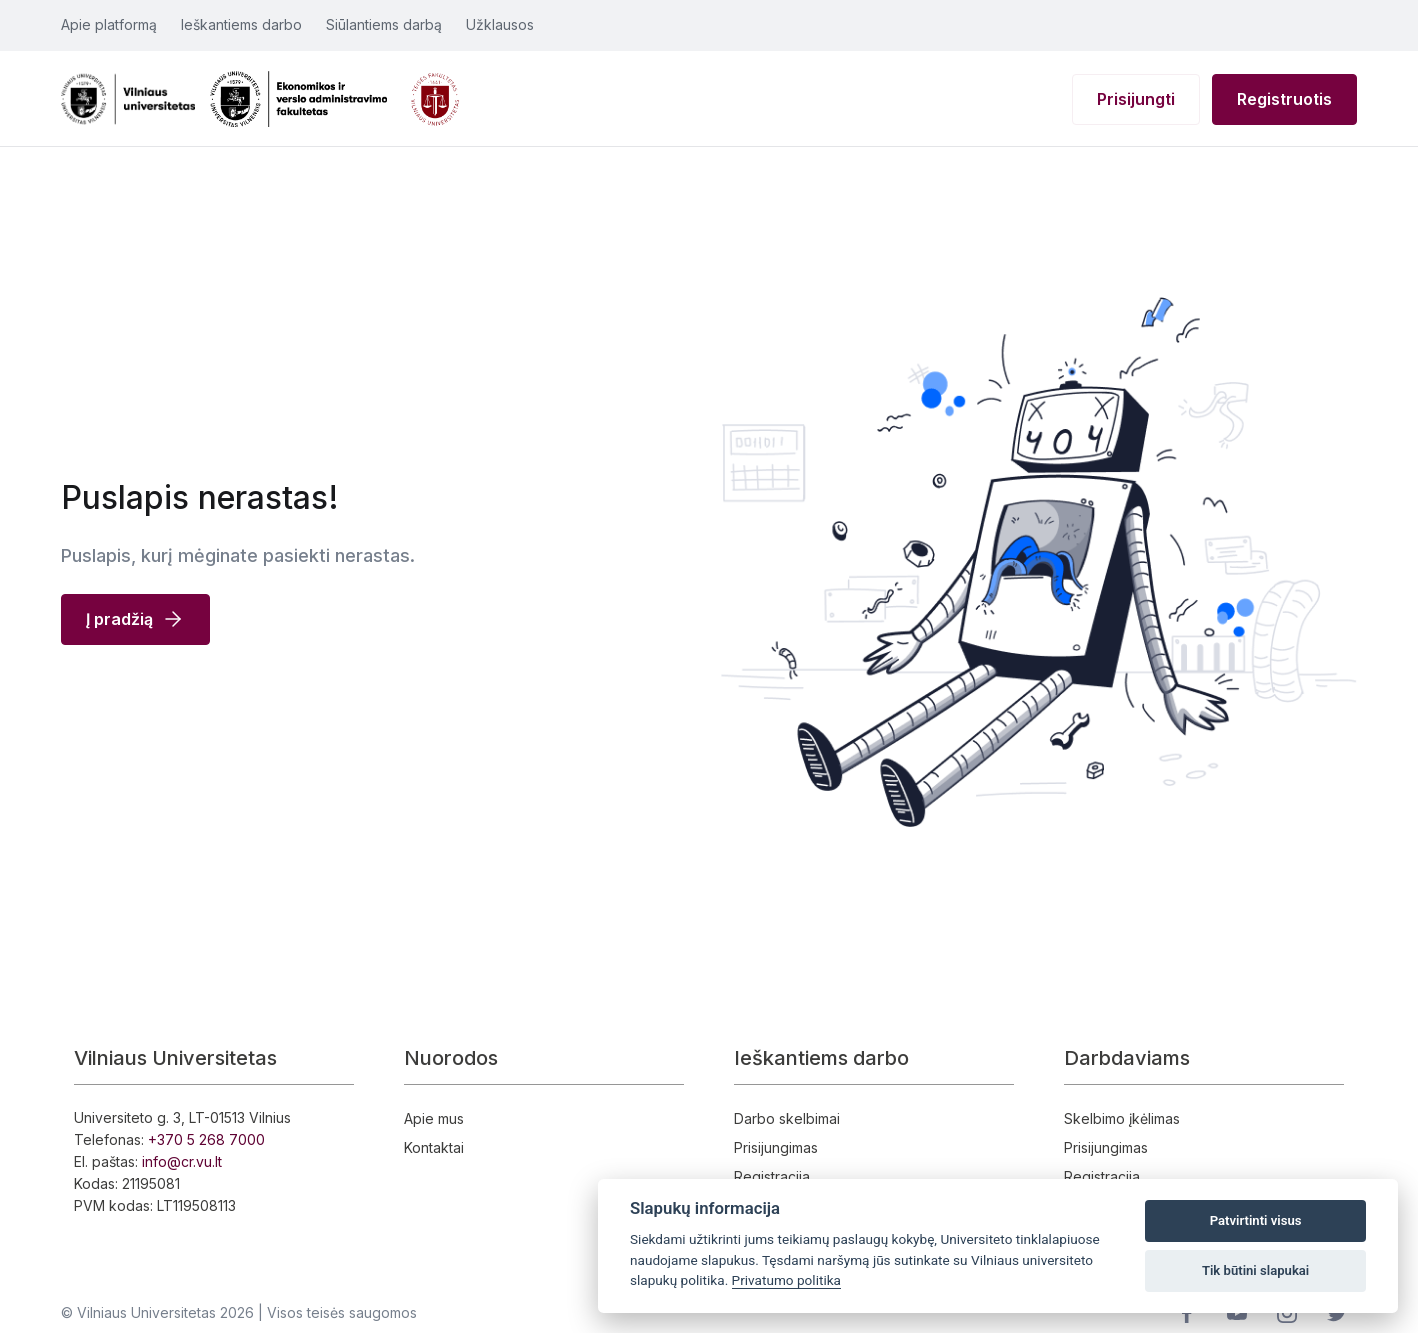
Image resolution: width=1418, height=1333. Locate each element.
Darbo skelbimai (787, 1118)
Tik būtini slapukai (1255, 1270)
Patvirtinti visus (1256, 1220)
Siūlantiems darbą (384, 24)
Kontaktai (434, 1147)
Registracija (772, 1176)
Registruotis (1284, 99)
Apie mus (434, 1118)
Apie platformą (109, 24)
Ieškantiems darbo (241, 24)
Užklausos (500, 24)
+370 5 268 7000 (206, 1139)
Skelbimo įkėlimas (1122, 1118)
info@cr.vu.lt (182, 1161)
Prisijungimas (776, 1147)
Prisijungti (1136, 99)
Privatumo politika (786, 1280)
